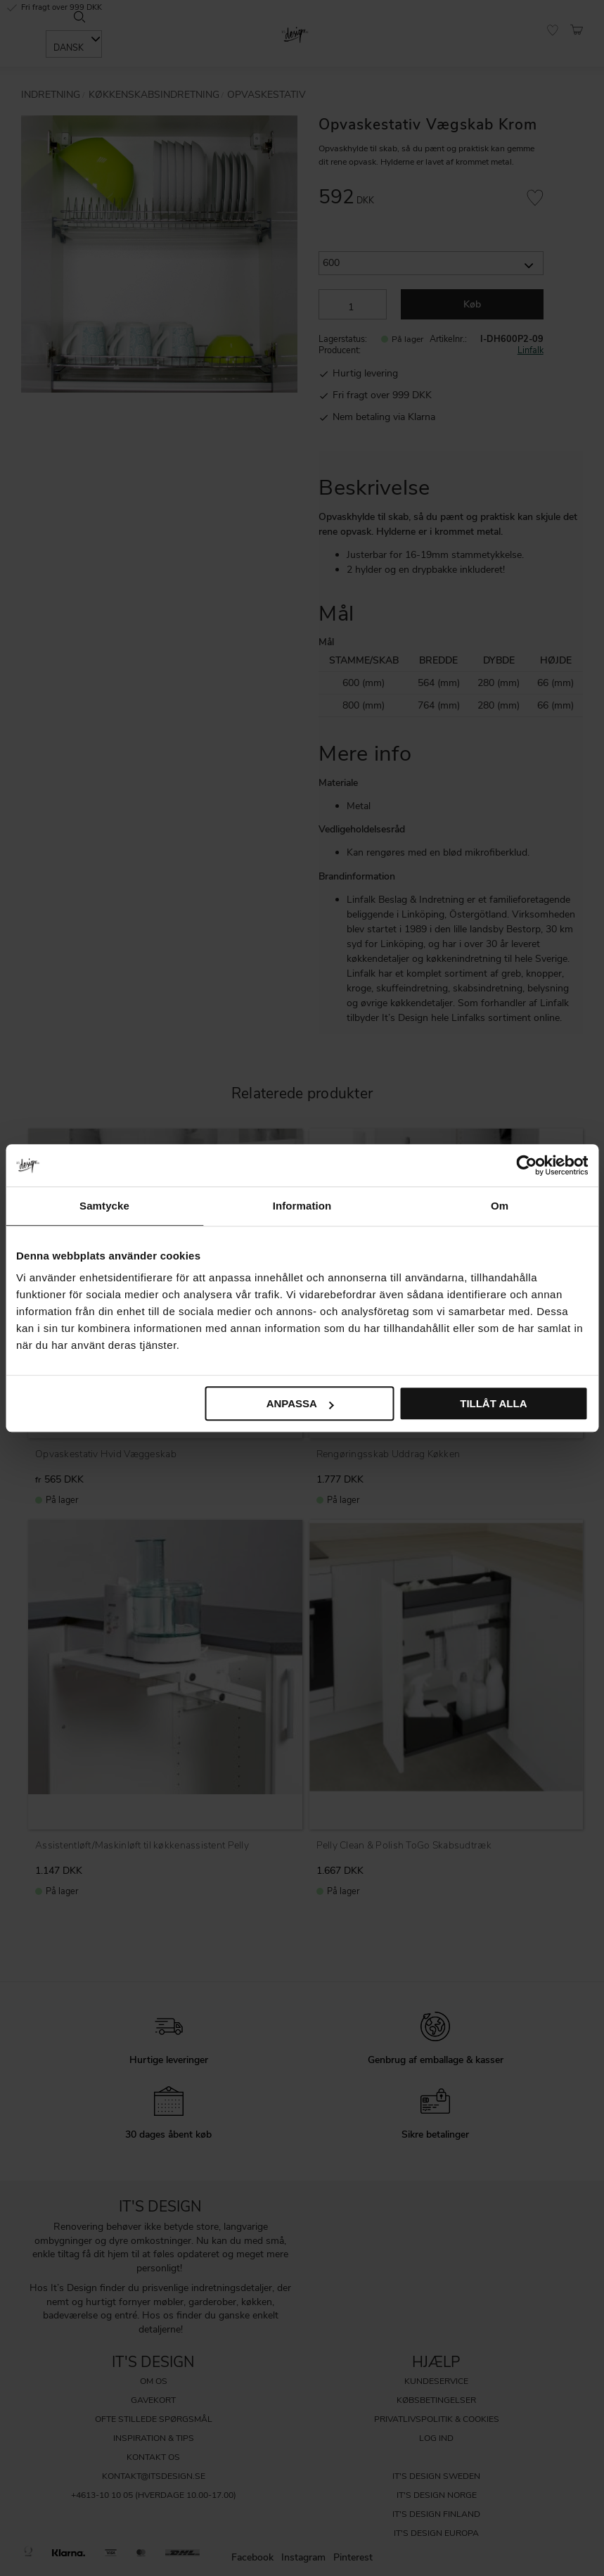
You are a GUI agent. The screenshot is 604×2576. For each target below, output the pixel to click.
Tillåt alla (493, 1403)
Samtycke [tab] (104, 1206)
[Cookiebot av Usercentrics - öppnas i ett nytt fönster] (526, 1165)
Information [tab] (302, 1206)
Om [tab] (499, 1206)
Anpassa (300, 1403)
